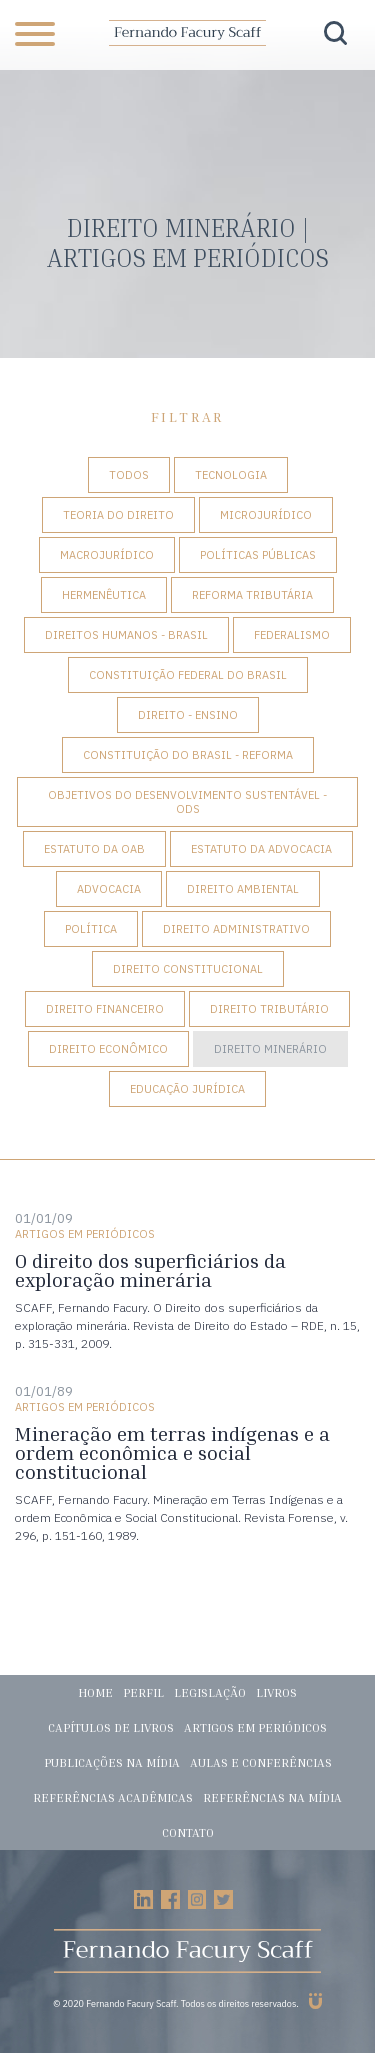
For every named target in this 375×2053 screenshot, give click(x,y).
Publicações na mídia (112, 1762)
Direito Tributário (269, 1009)
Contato (188, 1832)
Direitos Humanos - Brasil (126, 635)
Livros (276, 1692)
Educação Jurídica (187, 1089)
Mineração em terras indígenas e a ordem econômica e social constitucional (172, 1452)
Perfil (143, 1692)
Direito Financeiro (105, 1009)
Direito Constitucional (188, 969)
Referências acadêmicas (113, 1797)
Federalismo (292, 635)
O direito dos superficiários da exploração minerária (150, 1270)
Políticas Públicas (258, 555)
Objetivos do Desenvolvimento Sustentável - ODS (187, 802)
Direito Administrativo (236, 929)
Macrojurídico (107, 555)
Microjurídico (266, 515)
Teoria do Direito (118, 515)
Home (95, 1692)
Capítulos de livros (111, 1727)
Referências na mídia (272, 1797)
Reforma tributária (252, 595)
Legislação (210, 1692)
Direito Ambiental (243, 889)
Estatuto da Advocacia (261, 849)
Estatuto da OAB (94, 849)
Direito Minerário (270, 1049)
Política (91, 929)
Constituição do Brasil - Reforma (188, 755)
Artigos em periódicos (255, 1727)
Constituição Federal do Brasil (188, 675)
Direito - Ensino (188, 715)
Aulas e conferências (261, 1762)
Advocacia (109, 889)
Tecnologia (231, 475)
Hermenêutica (104, 595)
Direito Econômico (108, 1049)
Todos (129, 475)
